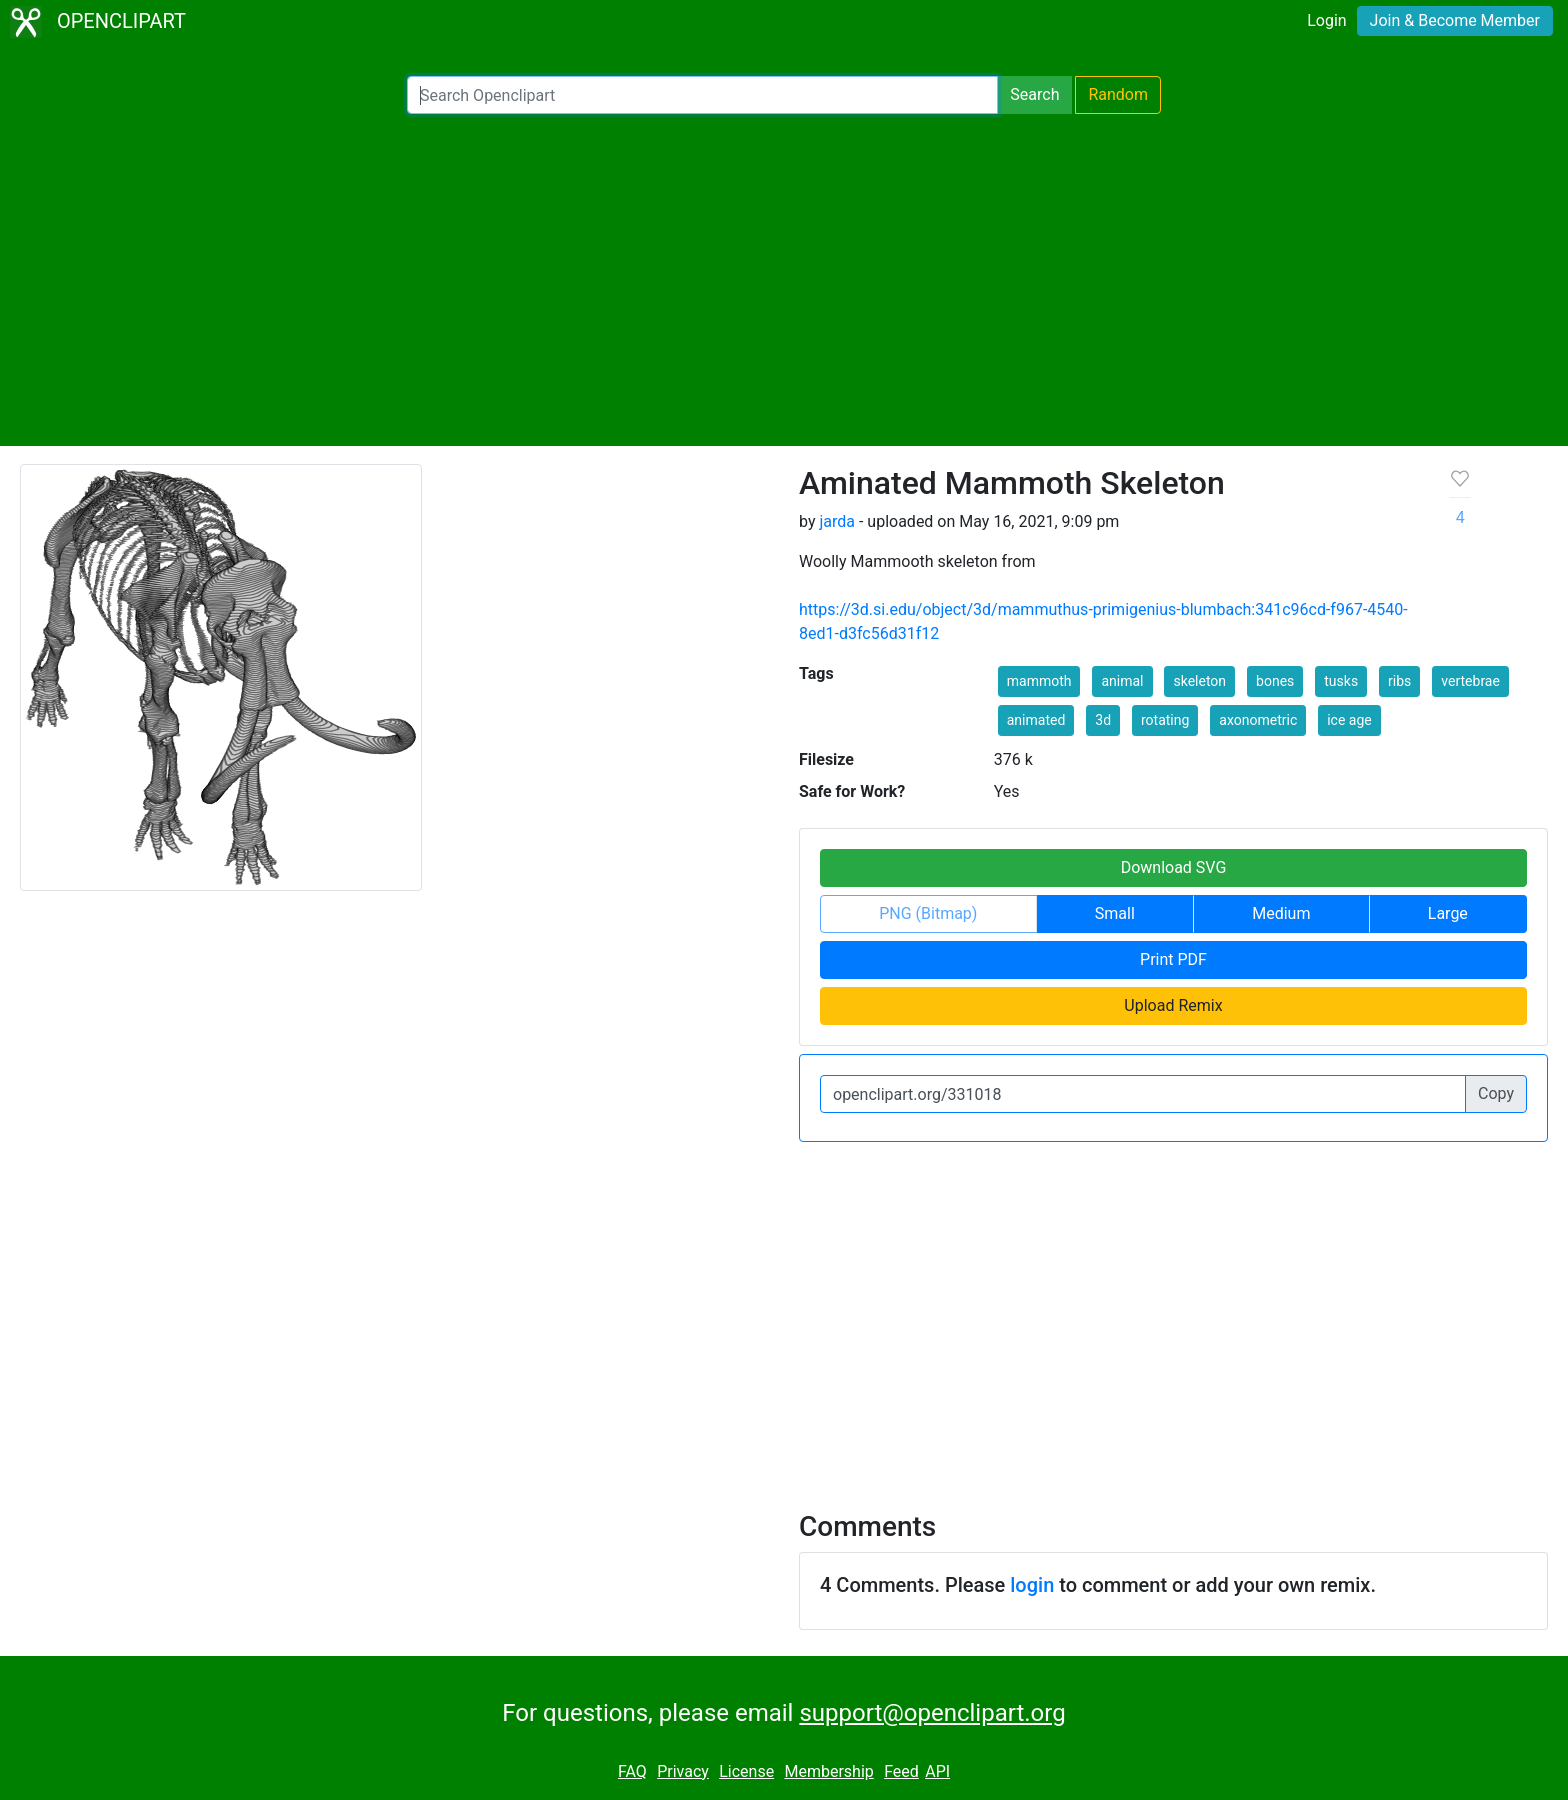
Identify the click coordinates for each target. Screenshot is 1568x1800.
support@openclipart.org (932, 1713)
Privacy (683, 1771)
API (937, 1771)
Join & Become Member (1455, 20)
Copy (1496, 1093)
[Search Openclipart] (702, 95)
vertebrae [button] (1470, 681)
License (746, 1771)
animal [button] (1122, 681)
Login (1326, 20)
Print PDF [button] (1173, 959)
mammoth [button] (1039, 681)
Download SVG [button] (1174, 867)
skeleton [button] (1199, 681)
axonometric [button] (1258, 720)
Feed (901, 1771)
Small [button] (1115, 913)
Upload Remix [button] (1173, 1005)
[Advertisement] (784, 280)
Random (1118, 94)
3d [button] (1103, 720)
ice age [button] (1349, 720)
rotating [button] (1165, 720)
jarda (837, 521)
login (1032, 1585)
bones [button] (1275, 681)
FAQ (632, 1771)
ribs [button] (1399, 681)
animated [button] (1036, 720)
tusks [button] (1341, 681)
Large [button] (1448, 913)
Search (1034, 94)
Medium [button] (1281, 913)
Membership (828, 1771)
